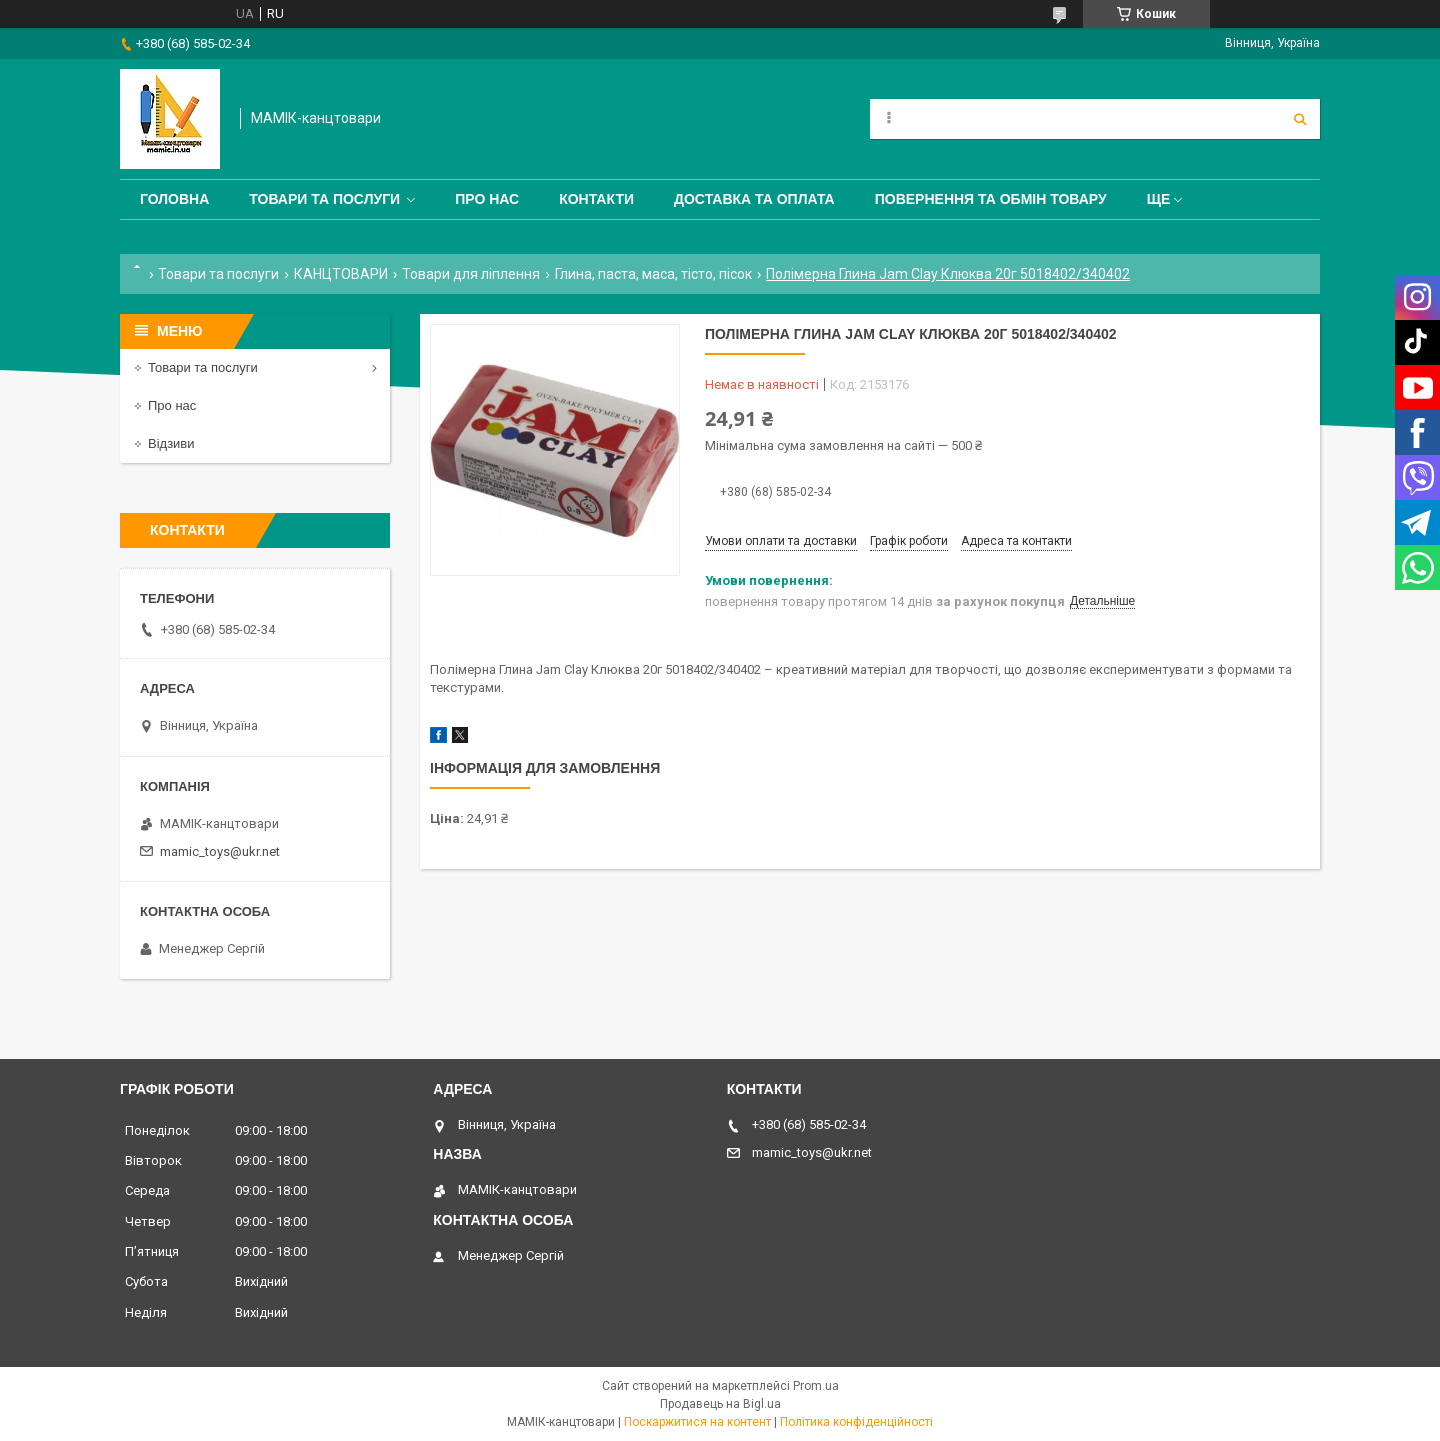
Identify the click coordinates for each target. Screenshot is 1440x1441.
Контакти (596, 199)
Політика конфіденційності (856, 1422)
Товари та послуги (324, 199)
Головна (174, 199)
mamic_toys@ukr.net (220, 851)
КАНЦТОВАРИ (341, 274)
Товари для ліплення (471, 274)
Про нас (487, 199)
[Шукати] (1300, 119)
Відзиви (171, 443)
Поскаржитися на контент (697, 1422)
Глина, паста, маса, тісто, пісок (653, 274)
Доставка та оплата (754, 199)
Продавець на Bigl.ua (720, 1404)
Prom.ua (816, 1386)
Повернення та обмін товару (991, 199)
